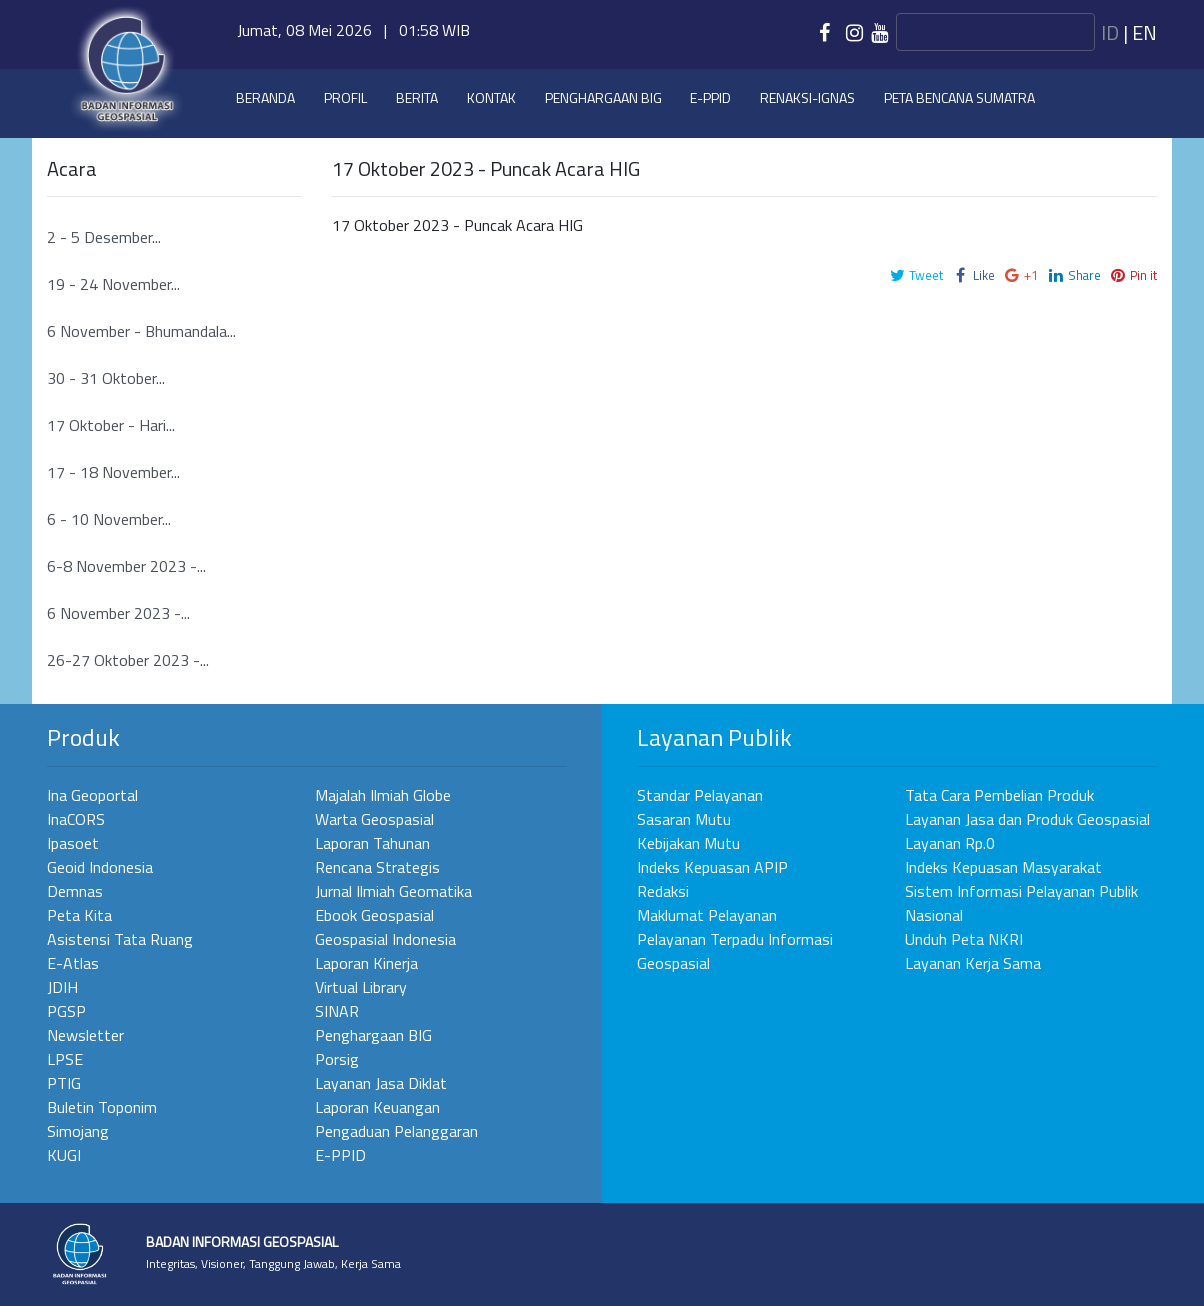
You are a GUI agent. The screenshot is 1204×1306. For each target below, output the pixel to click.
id (1110, 32)
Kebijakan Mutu (688, 843)
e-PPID (710, 97)
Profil (345, 97)
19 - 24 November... (113, 284)
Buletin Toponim (102, 1107)
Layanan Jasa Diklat (381, 1083)
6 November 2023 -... (118, 613)
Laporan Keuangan (377, 1107)
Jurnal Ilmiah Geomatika (393, 891)
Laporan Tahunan (372, 843)
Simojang (78, 1131)
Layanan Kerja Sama (973, 963)
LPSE (65, 1059)
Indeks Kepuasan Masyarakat (1003, 867)
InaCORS (76, 819)
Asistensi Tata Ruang (120, 939)
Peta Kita (79, 915)
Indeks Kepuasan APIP (712, 867)
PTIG (64, 1083)
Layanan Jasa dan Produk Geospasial (1027, 819)
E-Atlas (73, 963)
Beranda (265, 97)
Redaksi (663, 891)
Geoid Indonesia (100, 867)
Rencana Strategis (377, 867)
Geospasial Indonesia (385, 939)
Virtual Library (361, 987)
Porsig (337, 1059)
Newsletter (85, 1035)
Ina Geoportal (92, 795)
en (1144, 32)
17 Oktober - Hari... (111, 425)
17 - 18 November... (113, 472)
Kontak (491, 97)
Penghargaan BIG (603, 97)
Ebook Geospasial (374, 915)
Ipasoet (73, 843)
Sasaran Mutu (684, 819)
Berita (417, 97)
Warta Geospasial (374, 819)
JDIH (62, 987)
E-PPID (340, 1155)
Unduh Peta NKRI (964, 939)
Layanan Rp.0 (950, 843)
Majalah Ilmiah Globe (383, 795)
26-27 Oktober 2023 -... (128, 660)
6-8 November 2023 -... (126, 566)
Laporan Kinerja (366, 963)
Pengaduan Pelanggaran (396, 1131)
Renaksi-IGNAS (807, 97)
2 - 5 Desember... (104, 237)
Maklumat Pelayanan (707, 915)
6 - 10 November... (109, 519)
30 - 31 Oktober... (106, 378)
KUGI (64, 1155)
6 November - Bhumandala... (141, 331)
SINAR (337, 1011)
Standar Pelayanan (700, 795)
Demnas (75, 891)
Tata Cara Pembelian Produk (999, 795)
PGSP (66, 1011)
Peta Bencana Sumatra (959, 97)
